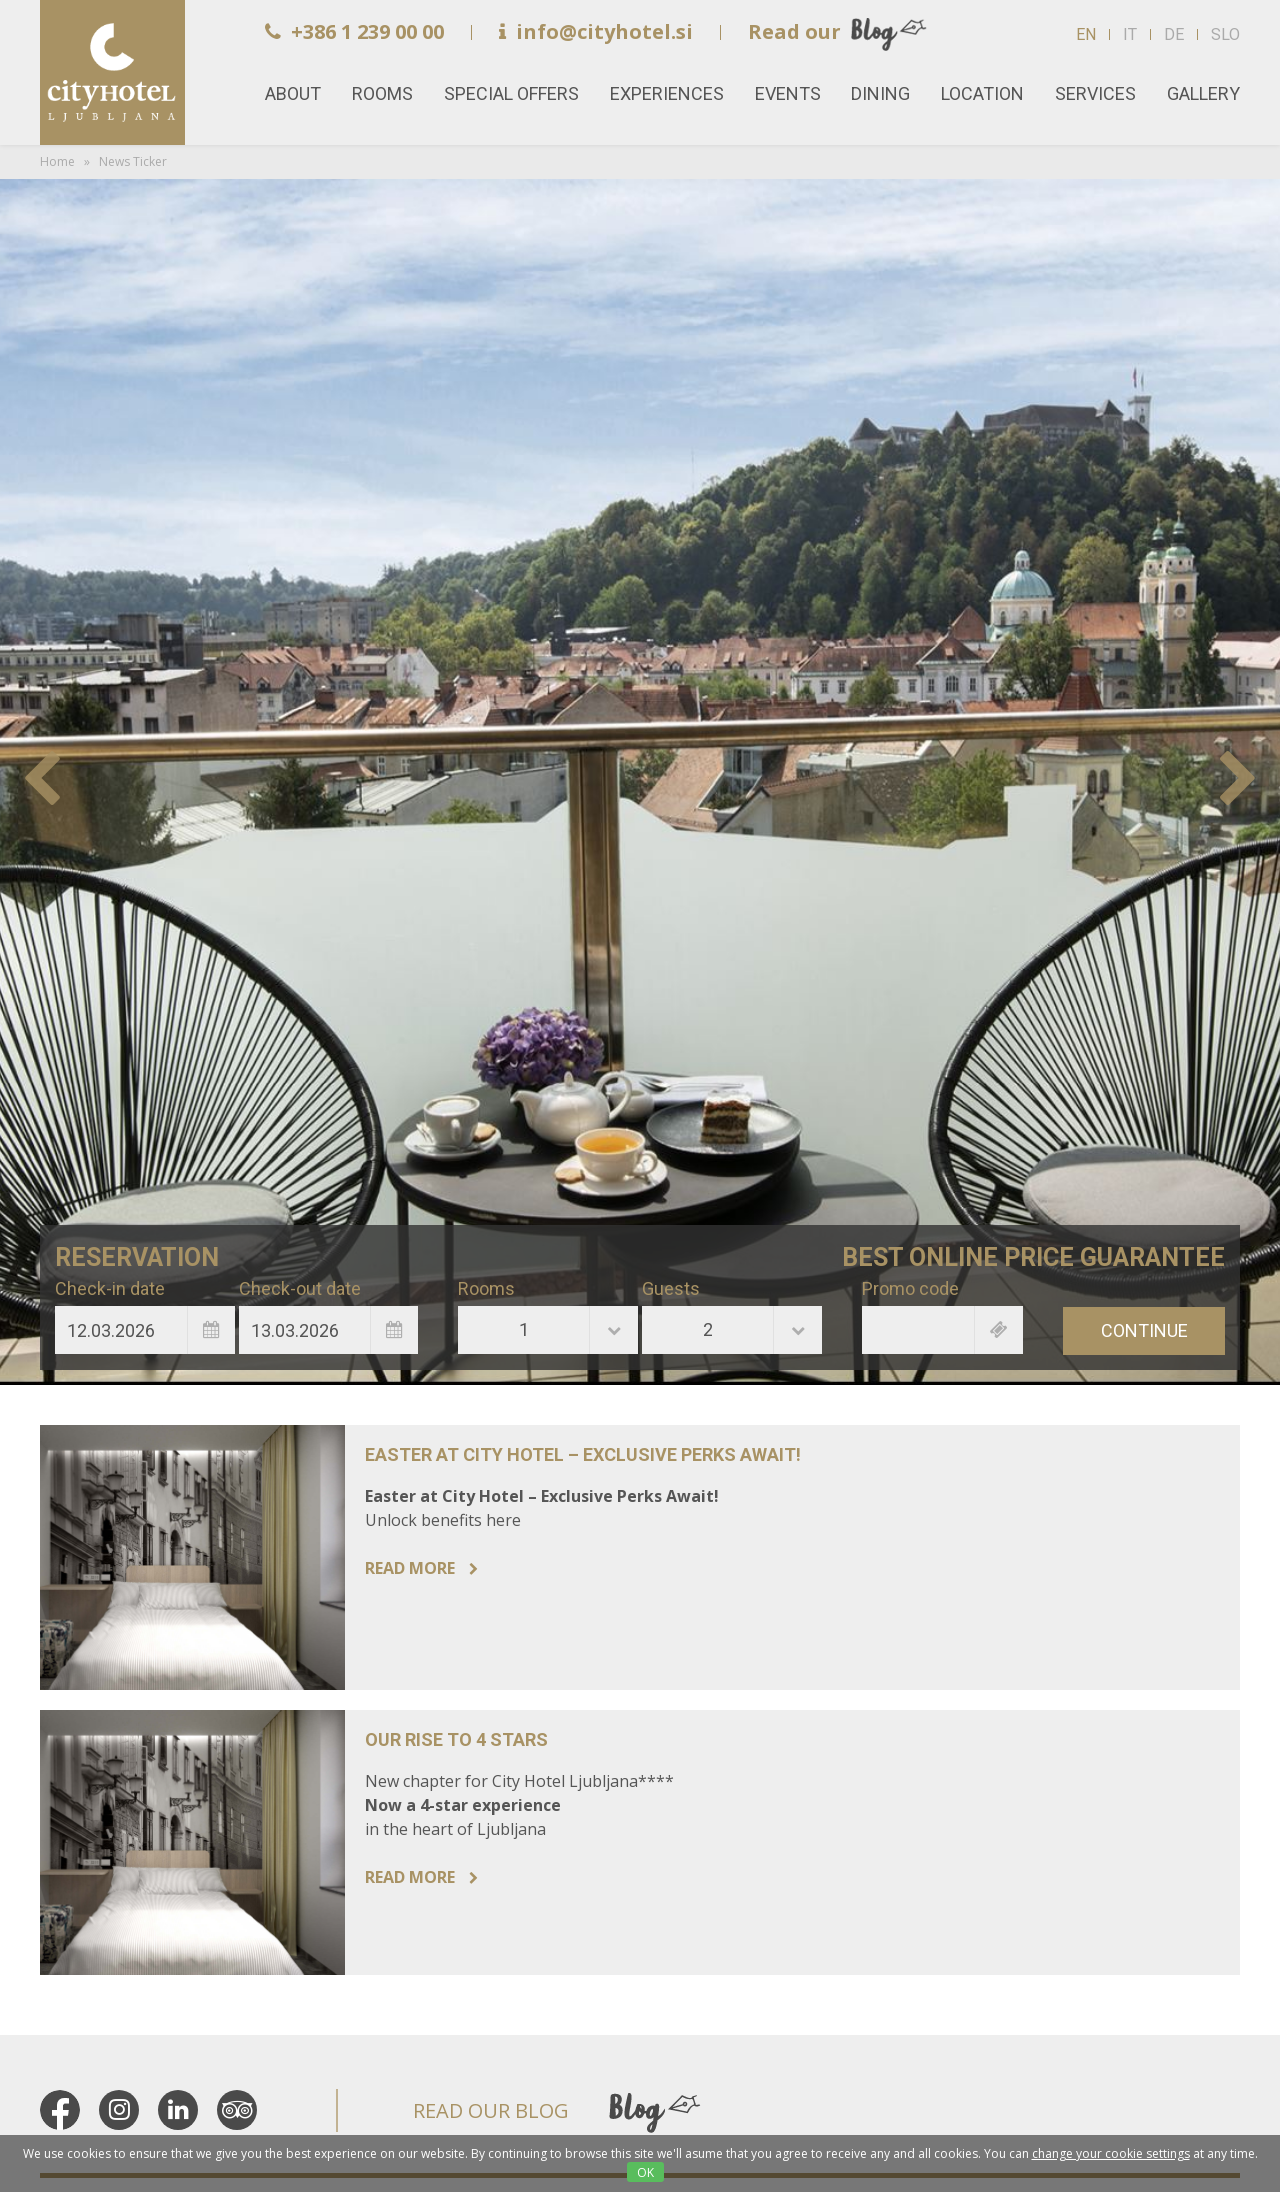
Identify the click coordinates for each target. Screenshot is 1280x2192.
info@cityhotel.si (596, 31)
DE (1174, 34)
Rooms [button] (382, 93)
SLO (1225, 34)
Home (112, 72)
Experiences (667, 93)
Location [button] (982, 93)
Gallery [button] (1203, 93)
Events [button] (788, 93)
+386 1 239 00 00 (354, 31)
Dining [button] (880, 93)
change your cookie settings (1111, 2153)
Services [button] (1095, 93)
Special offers (511, 93)
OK (645, 2172)
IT (1130, 34)
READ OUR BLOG (491, 2110)
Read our (794, 31)
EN (1086, 34)
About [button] (293, 93)
